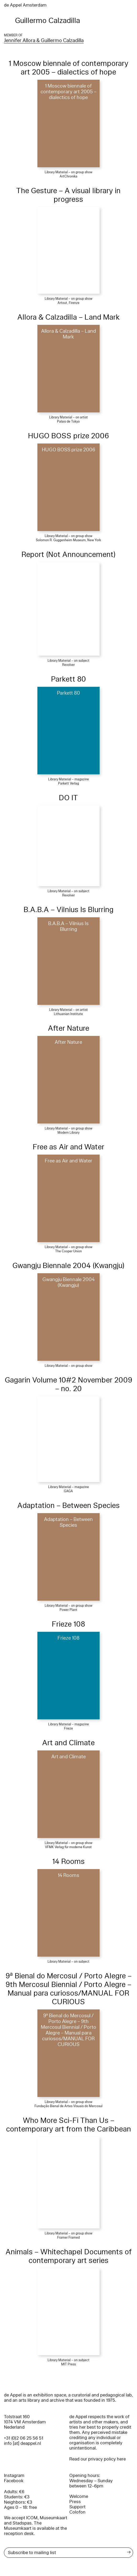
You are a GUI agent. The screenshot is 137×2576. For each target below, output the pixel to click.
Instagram (14, 2476)
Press (75, 2502)
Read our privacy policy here (97, 2459)
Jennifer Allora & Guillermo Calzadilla (44, 40)
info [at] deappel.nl (22, 2443)
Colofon (77, 2512)
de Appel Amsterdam (25, 5)
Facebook (14, 2481)
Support (77, 2507)
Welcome (78, 2496)
